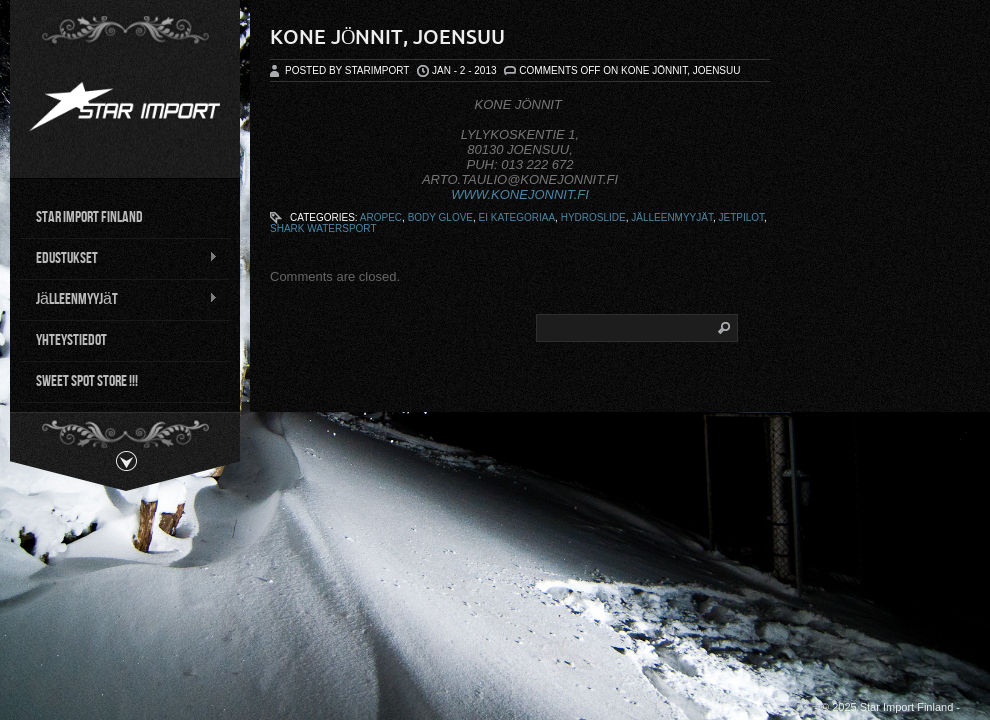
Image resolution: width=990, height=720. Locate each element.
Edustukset (119, 257)
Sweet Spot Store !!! (87, 379)
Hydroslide (593, 217)
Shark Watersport (323, 228)
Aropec (381, 217)
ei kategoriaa (517, 217)
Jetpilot (742, 217)
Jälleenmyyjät (119, 298)
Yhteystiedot (71, 338)
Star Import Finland (89, 215)
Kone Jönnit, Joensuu (387, 36)
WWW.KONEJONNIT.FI (520, 194)
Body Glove (440, 217)
